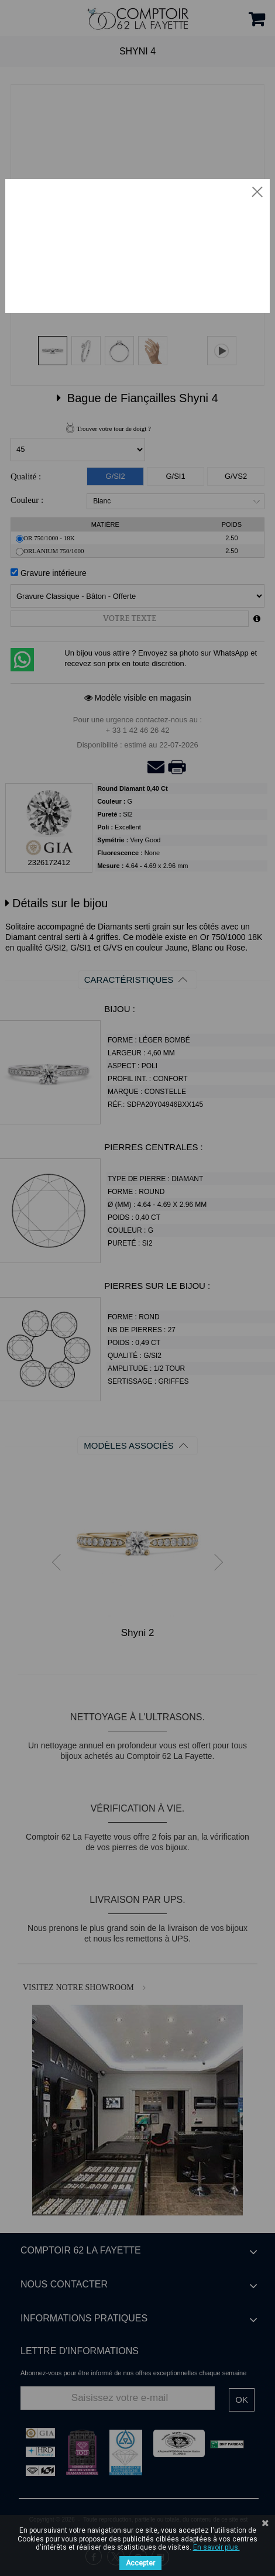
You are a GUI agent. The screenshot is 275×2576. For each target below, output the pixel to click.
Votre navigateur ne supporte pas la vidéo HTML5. (137, 245)
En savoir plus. (216, 2547)
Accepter (140, 2563)
